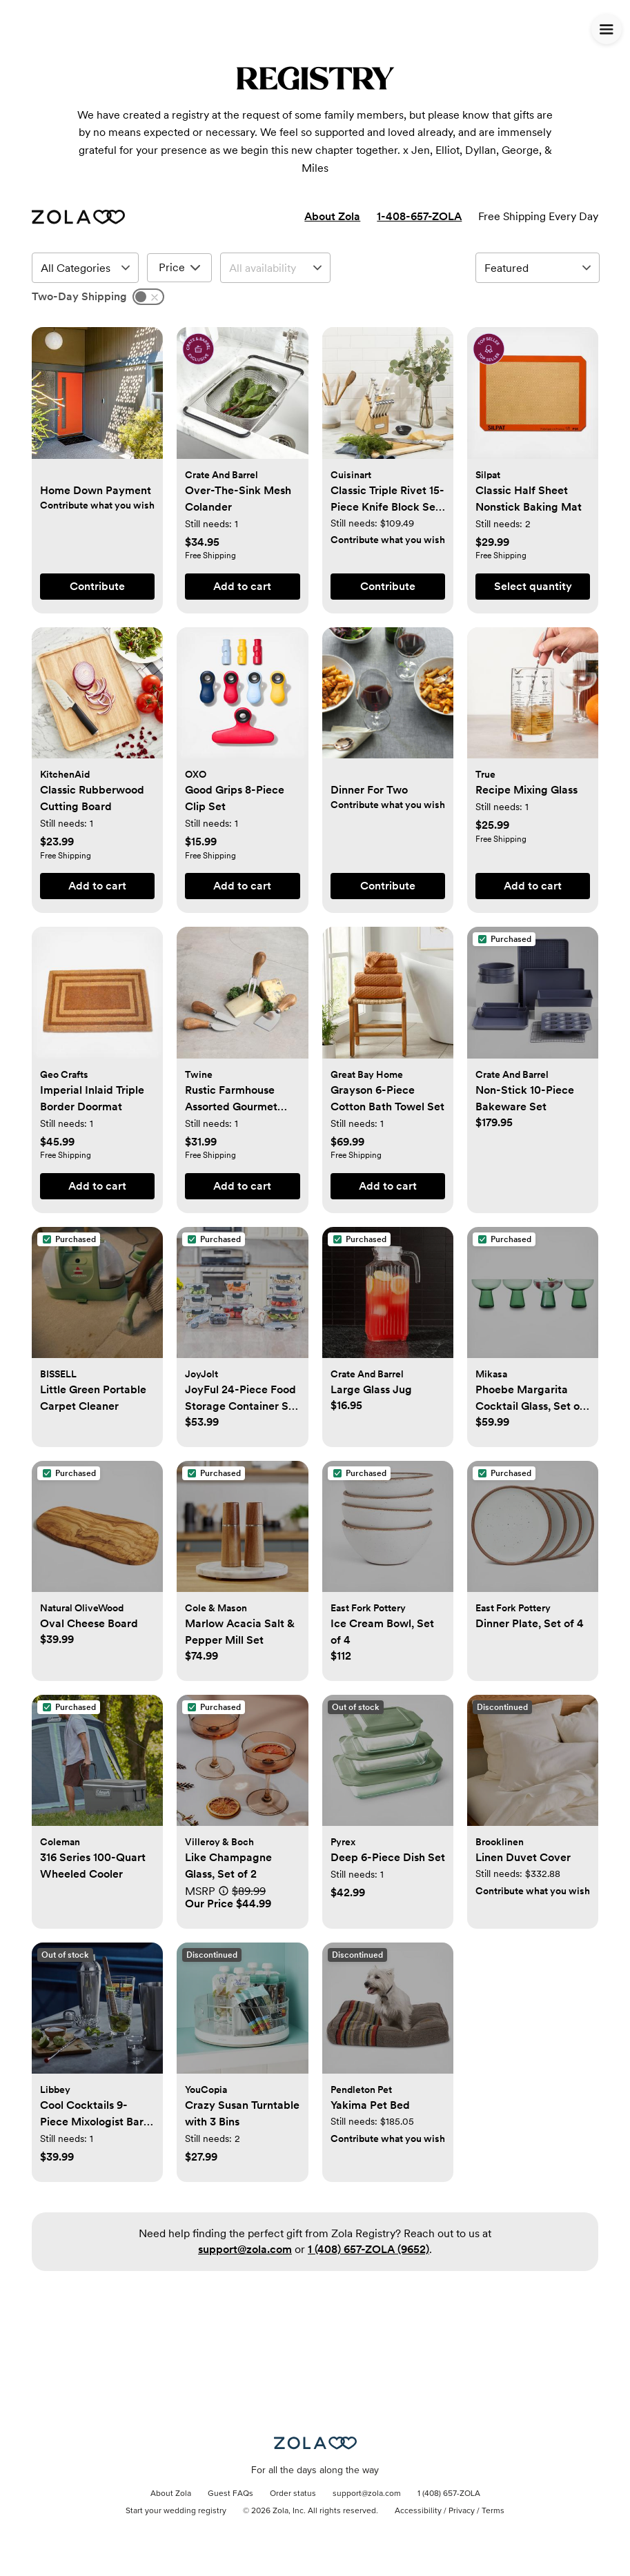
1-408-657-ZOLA (419, 216)
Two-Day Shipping (79, 296)
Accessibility (418, 2511)
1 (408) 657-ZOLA (448, 2494)
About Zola (332, 216)
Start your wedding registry (176, 2511)
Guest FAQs (230, 2494)
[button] (97, 400)
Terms (493, 2511)
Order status (293, 2494)
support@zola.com (245, 2249)
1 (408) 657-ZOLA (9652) (368, 2249)
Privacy (462, 2511)
